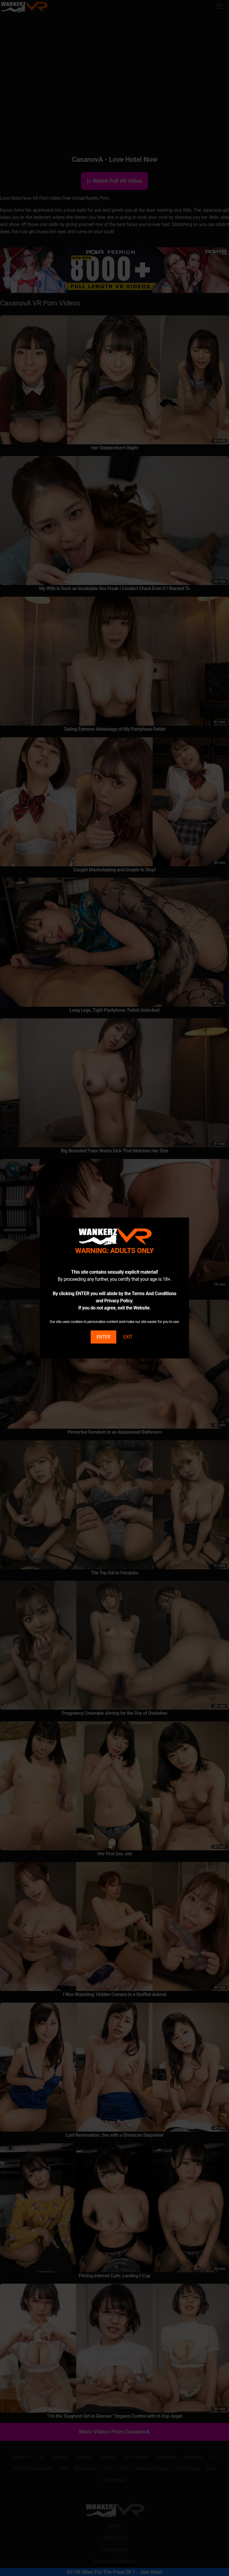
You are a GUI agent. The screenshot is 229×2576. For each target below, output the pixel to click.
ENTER (103, 1337)
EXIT (127, 1337)
